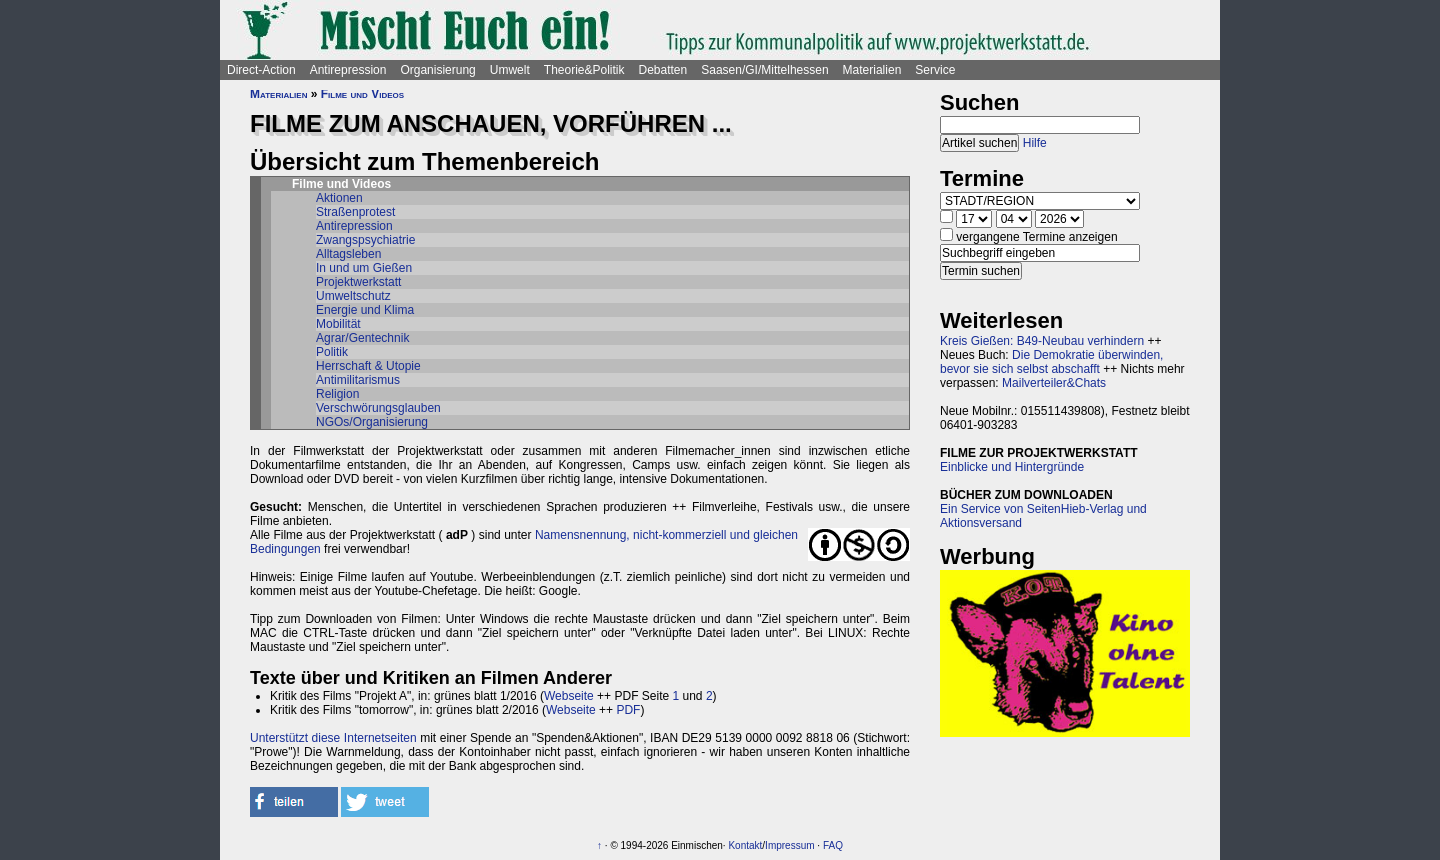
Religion (337, 394)
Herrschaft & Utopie (368, 366)
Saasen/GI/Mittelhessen (764, 70)
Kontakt (745, 845)
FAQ (833, 845)
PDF (628, 710)
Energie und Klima (365, 310)
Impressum (789, 845)
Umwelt (510, 70)
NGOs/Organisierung (372, 422)
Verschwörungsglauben (378, 408)
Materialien (872, 70)
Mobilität (338, 324)
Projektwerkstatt (358, 282)
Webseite (569, 696)
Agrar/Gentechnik (362, 338)
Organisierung (437, 70)
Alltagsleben (348, 254)
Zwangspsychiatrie (365, 240)
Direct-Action (261, 70)
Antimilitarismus (358, 380)
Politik (332, 352)
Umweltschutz (353, 296)
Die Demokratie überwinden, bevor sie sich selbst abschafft (1051, 362)
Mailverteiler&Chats (1054, 383)
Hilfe (1035, 143)
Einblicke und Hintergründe (1012, 467)
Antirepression (348, 70)
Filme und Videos (362, 94)
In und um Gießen (364, 268)
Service (935, 70)
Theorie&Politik (584, 70)
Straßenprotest (355, 212)
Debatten (663, 70)
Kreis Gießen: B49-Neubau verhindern (1042, 341)
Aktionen (339, 198)
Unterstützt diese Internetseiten (333, 738)
